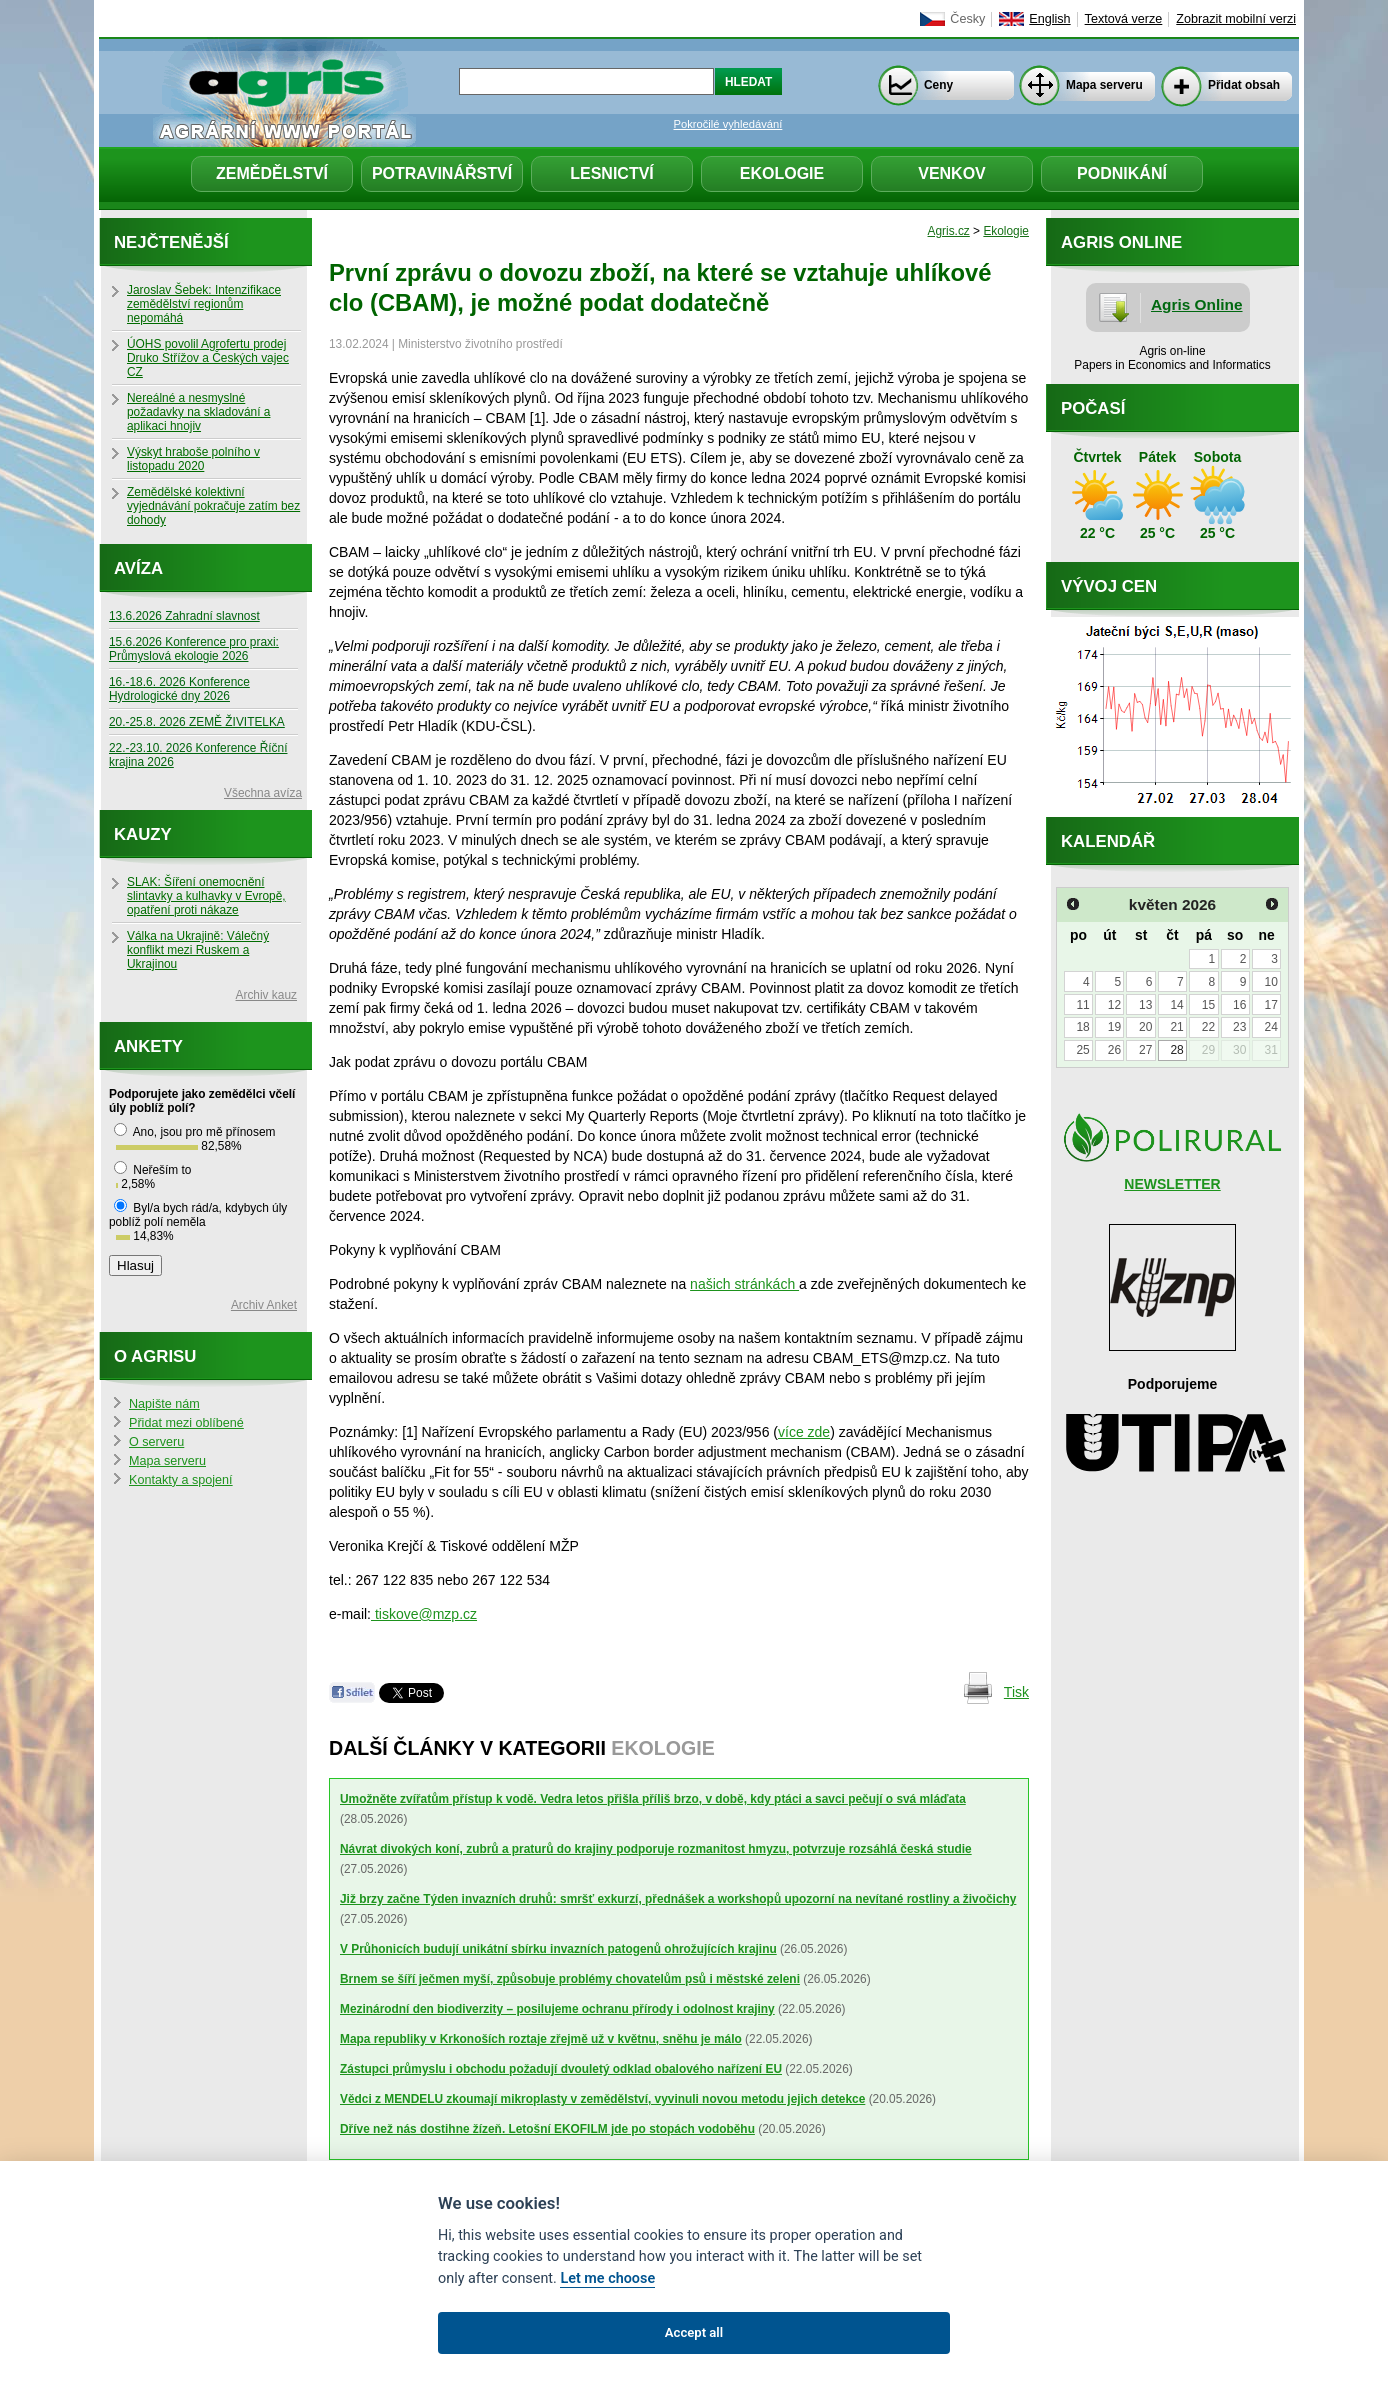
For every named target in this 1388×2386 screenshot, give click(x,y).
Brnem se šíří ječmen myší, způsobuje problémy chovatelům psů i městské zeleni (570, 1979)
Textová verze (1124, 19)
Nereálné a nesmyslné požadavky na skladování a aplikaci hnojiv (198, 412)
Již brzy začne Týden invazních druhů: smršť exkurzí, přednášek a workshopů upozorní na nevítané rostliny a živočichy (678, 1899)
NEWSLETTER (1172, 1184)
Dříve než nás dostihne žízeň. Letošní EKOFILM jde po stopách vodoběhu (547, 2129)
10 (1270, 982)
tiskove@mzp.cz (424, 1614)
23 (1239, 1027)
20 (1145, 1027)
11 (1082, 1005)
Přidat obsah (1244, 85)
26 (1114, 1050)
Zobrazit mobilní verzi (1236, 19)
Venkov (952, 173)
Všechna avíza (263, 793)
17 (1270, 1005)
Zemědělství (272, 173)
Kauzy (143, 834)
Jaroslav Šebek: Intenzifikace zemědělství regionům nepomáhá (204, 304)
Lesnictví (612, 173)
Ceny (938, 85)
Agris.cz (949, 231)
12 (1114, 1005)
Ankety (148, 1046)
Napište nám (164, 1404)
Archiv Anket (264, 1305)
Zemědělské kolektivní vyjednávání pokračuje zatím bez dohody (213, 506)
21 (1176, 1027)
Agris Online (1197, 304)
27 (1145, 1050)
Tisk (1016, 1692)
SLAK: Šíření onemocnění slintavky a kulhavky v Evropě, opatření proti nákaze (206, 896)
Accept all (694, 2332)
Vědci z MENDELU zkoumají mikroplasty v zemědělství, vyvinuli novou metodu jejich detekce (602, 2099)
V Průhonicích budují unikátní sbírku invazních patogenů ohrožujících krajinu (558, 1949)
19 (1114, 1027)
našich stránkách (744, 1284)
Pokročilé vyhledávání (728, 124)
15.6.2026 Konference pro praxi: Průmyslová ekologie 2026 (194, 649)
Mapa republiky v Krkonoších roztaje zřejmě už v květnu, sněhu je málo (541, 2039)
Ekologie (782, 173)
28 (1176, 1050)
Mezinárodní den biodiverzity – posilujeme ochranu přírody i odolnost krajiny (557, 2009)
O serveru (156, 1442)
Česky (967, 19)
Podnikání (1122, 173)
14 (1176, 1005)
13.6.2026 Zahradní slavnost (184, 616)
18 (1082, 1027)
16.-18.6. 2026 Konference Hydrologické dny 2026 (179, 689)
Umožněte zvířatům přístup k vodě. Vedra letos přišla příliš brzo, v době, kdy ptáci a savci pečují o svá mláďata (653, 1799)
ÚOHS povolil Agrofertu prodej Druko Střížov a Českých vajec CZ (208, 358)
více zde (804, 1432)
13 (1145, 1005)
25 (1082, 1050)
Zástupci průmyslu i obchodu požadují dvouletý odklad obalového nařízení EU (561, 2069)
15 (1208, 1005)
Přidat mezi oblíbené (186, 1423)
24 (1270, 1027)
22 (1208, 1027)
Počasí (1093, 408)
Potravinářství (442, 173)
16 (1239, 1005)
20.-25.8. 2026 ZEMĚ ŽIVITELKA (197, 722)
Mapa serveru (1104, 85)
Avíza (138, 568)
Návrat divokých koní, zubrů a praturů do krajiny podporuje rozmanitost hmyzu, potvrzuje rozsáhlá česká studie (656, 1849)
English (1049, 19)
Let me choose (607, 2278)
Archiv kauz (266, 995)
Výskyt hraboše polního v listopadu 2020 (193, 459)
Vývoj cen (1109, 586)
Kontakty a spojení (181, 1480)
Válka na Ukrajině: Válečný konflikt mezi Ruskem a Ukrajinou (198, 950)
